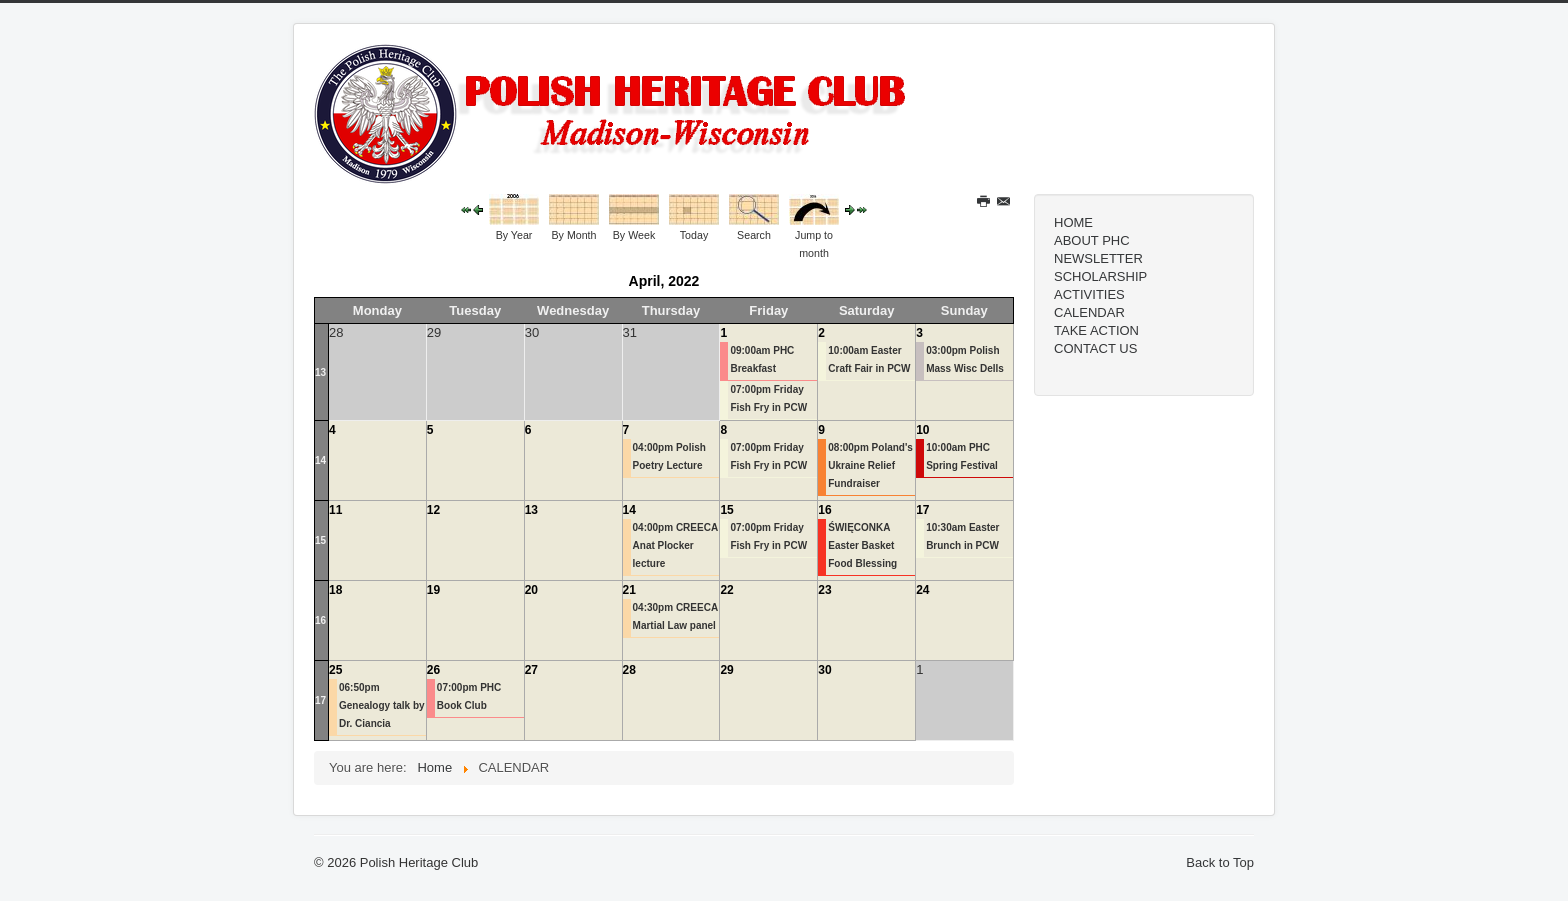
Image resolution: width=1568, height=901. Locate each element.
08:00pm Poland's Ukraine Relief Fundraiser (870, 465)
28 (629, 670)
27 (531, 670)
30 (824, 670)
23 (824, 590)
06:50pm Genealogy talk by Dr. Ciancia (382, 705)
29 (726, 670)
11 (335, 510)
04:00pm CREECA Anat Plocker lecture (675, 545)
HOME (1073, 222)
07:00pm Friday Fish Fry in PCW (768, 398)
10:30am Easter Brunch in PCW (962, 536)
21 (629, 590)
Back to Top (1220, 862)
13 (320, 372)
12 (433, 510)
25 (335, 670)
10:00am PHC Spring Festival (962, 456)
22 (726, 590)
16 (824, 510)
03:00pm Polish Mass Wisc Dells (965, 359)
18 (335, 590)
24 (922, 590)
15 (320, 540)
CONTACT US (1095, 348)
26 (433, 670)
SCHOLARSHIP (1100, 276)
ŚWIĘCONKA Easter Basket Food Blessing (862, 545)
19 (433, 590)
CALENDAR (1089, 312)
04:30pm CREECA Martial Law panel (675, 616)
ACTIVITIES (1089, 294)
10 (922, 430)
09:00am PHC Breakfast (762, 359)
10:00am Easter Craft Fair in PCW (869, 359)
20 (531, 590)
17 (922, 510)
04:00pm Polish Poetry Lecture (669, 456)
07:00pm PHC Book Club (469, 696)
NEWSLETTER (1098, 258)
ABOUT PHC (1092, 240)
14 (320, 460)
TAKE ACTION (1096, 330)
